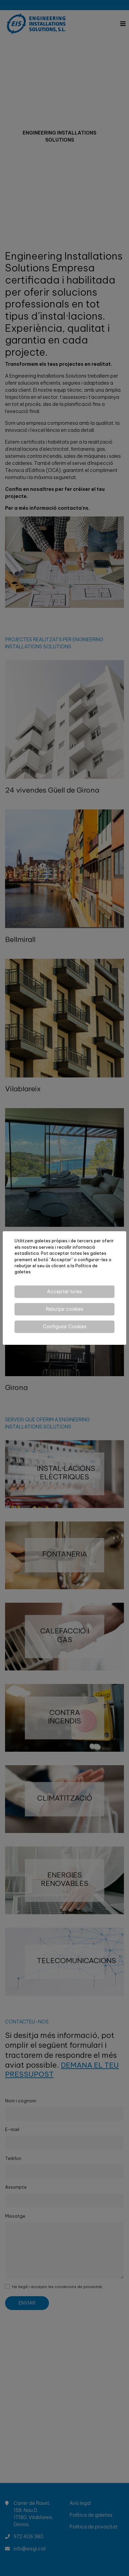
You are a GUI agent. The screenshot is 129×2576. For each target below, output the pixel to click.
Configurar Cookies (64, 1327)
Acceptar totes (64, 1292)
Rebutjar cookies (64, 1309)
